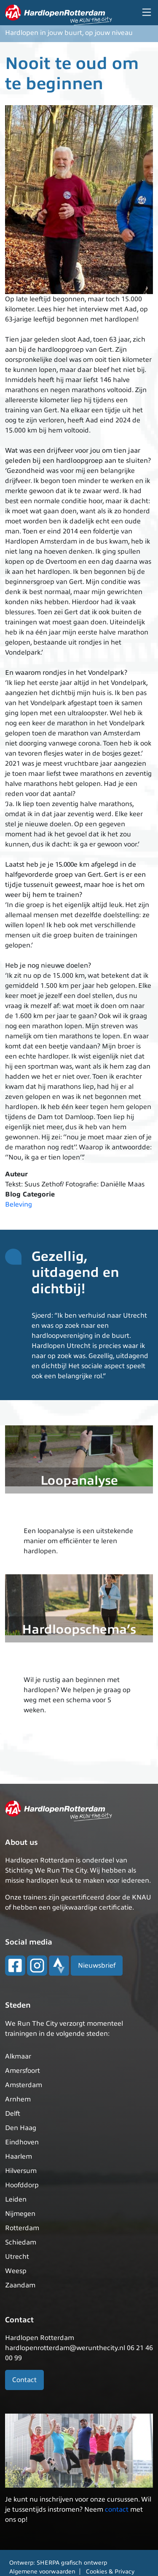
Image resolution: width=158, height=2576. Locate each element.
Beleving (18, 1204)
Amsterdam (23, 2085)
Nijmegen (20, 2214)
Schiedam (20, 2242)
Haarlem (18, 2156)
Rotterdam (22, 2228)
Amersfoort (22, 2071)
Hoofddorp (22, 2185)
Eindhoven (22, 2142)
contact (117, 2509)
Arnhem (18, 2099)
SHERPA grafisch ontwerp (72, 2563)
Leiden (16, 2199)
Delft (12, 2113)
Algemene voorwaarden (42, 2571)
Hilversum (21, 2171)
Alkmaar (18, 2056)
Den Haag (20, 2128)
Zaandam (20, 2285)
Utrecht (17, 2256)
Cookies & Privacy (110, 2571)
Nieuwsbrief (96, 1965)
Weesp (16, 2271)
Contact (24, 2380)
